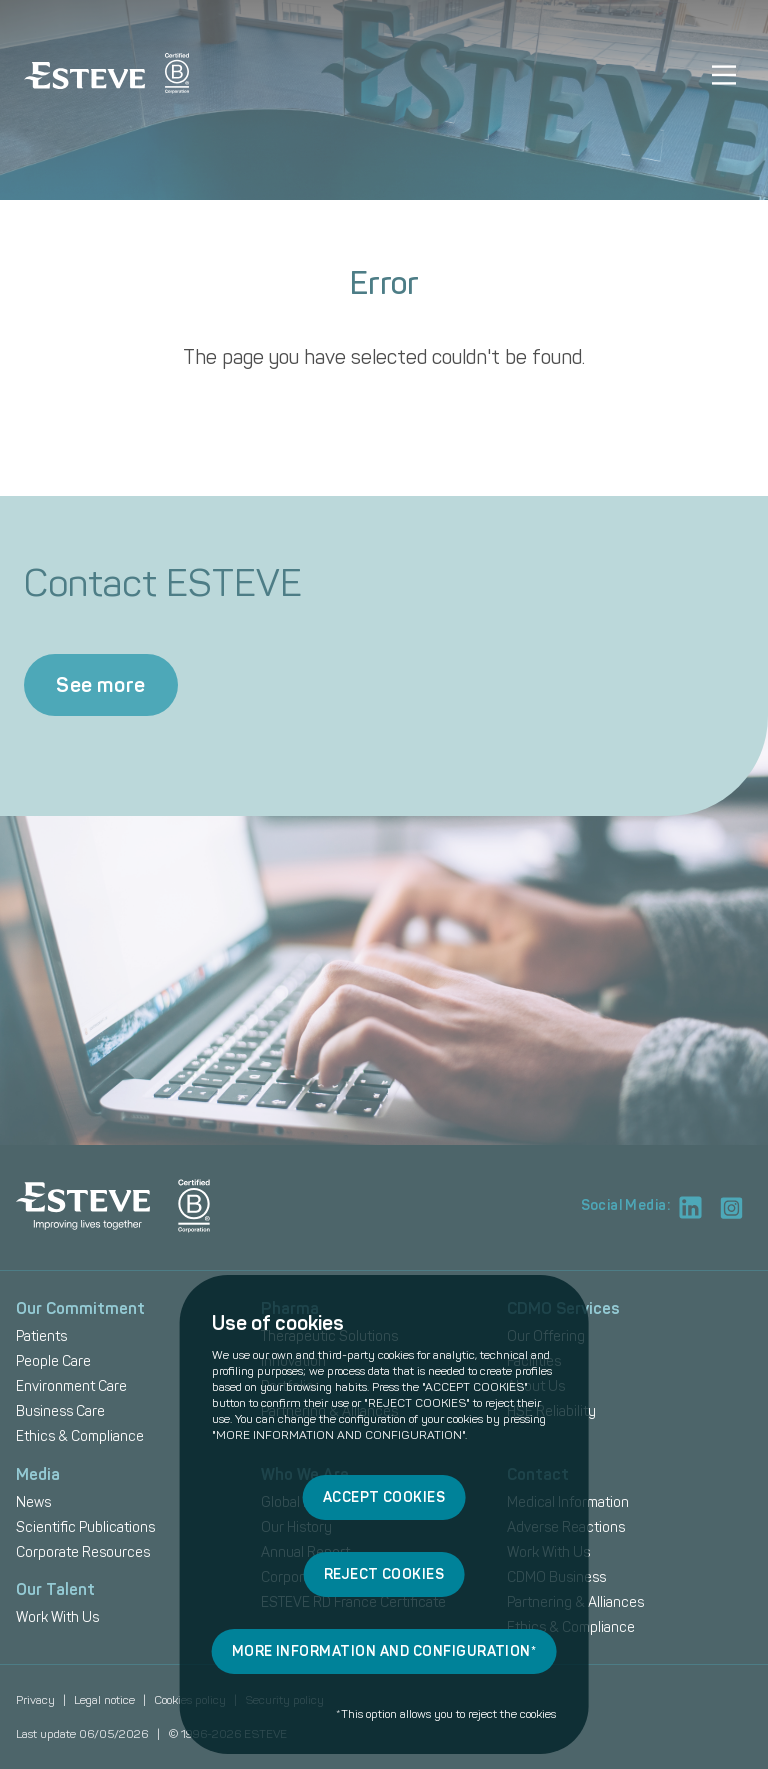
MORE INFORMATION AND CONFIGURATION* (384, 1651)
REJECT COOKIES (384, 1574)
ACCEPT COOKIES (384, 1497)
